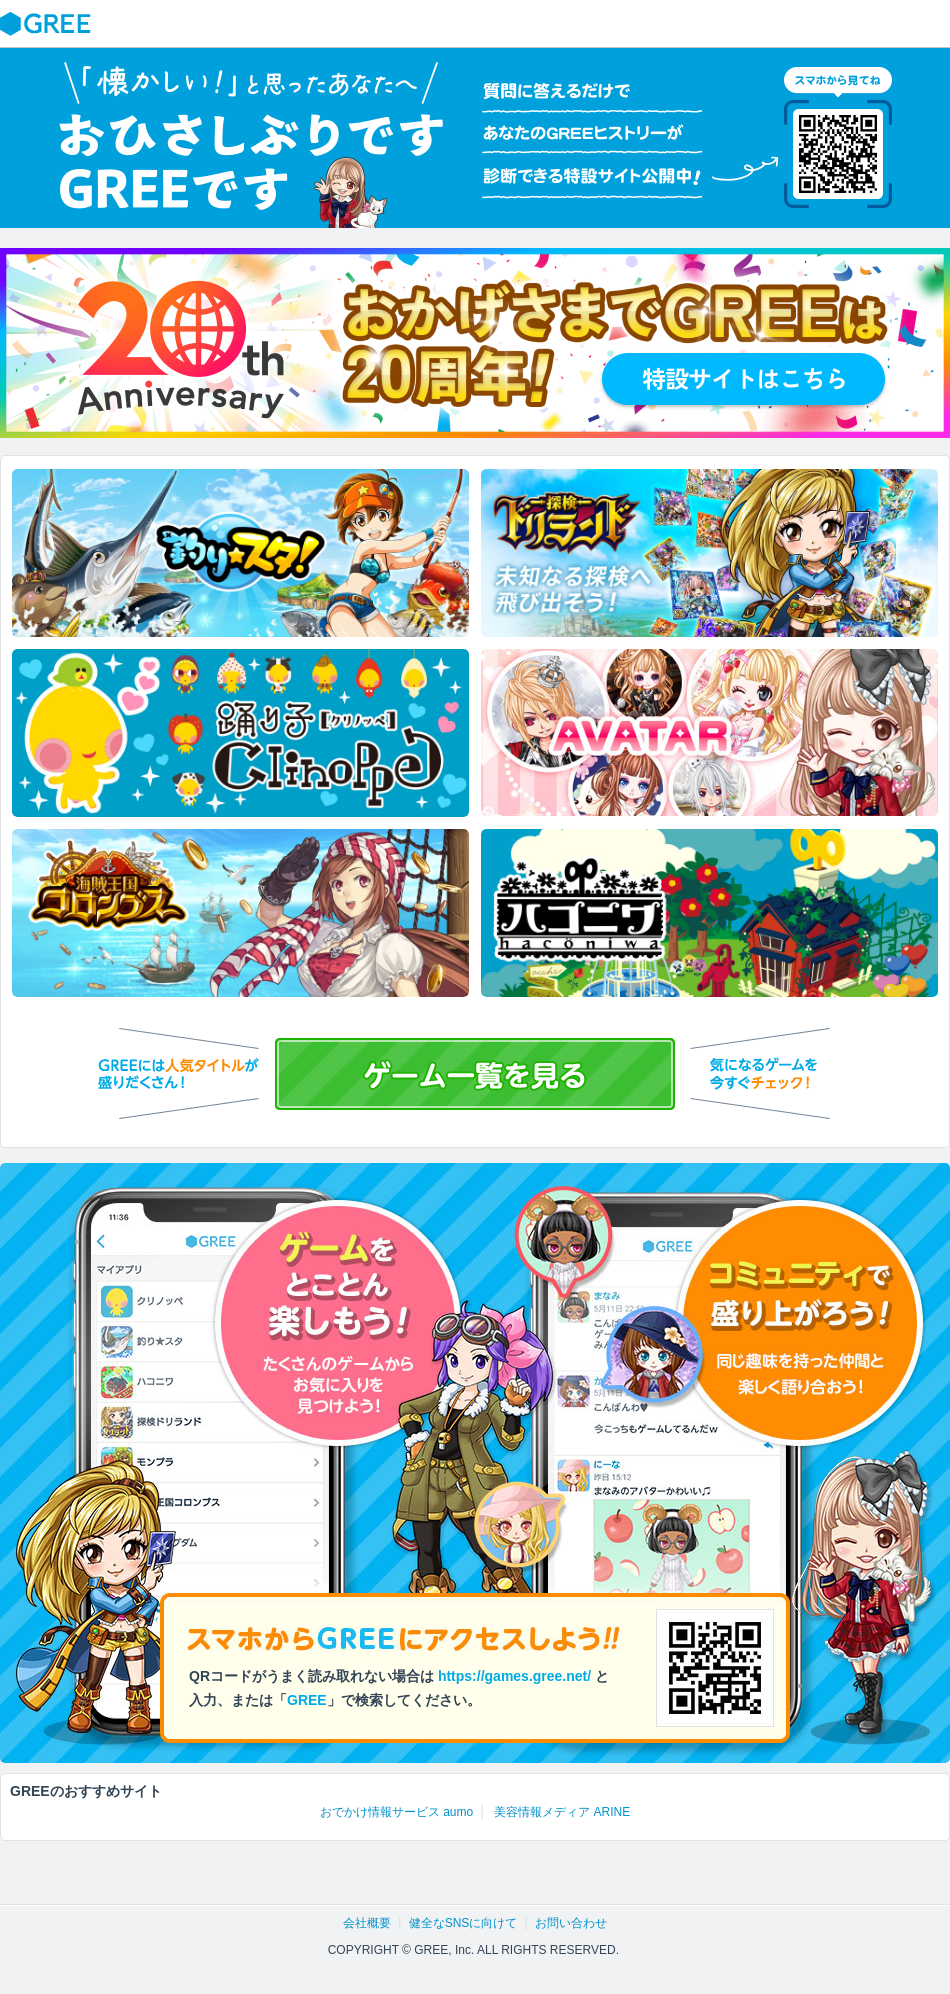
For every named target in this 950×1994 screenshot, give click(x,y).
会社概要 (367, 1923)
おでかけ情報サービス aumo (396, 1812)
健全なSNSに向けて (463, 1923)
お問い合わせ (571, 1923)
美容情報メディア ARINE (562, 1812)
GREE (48, 24)
